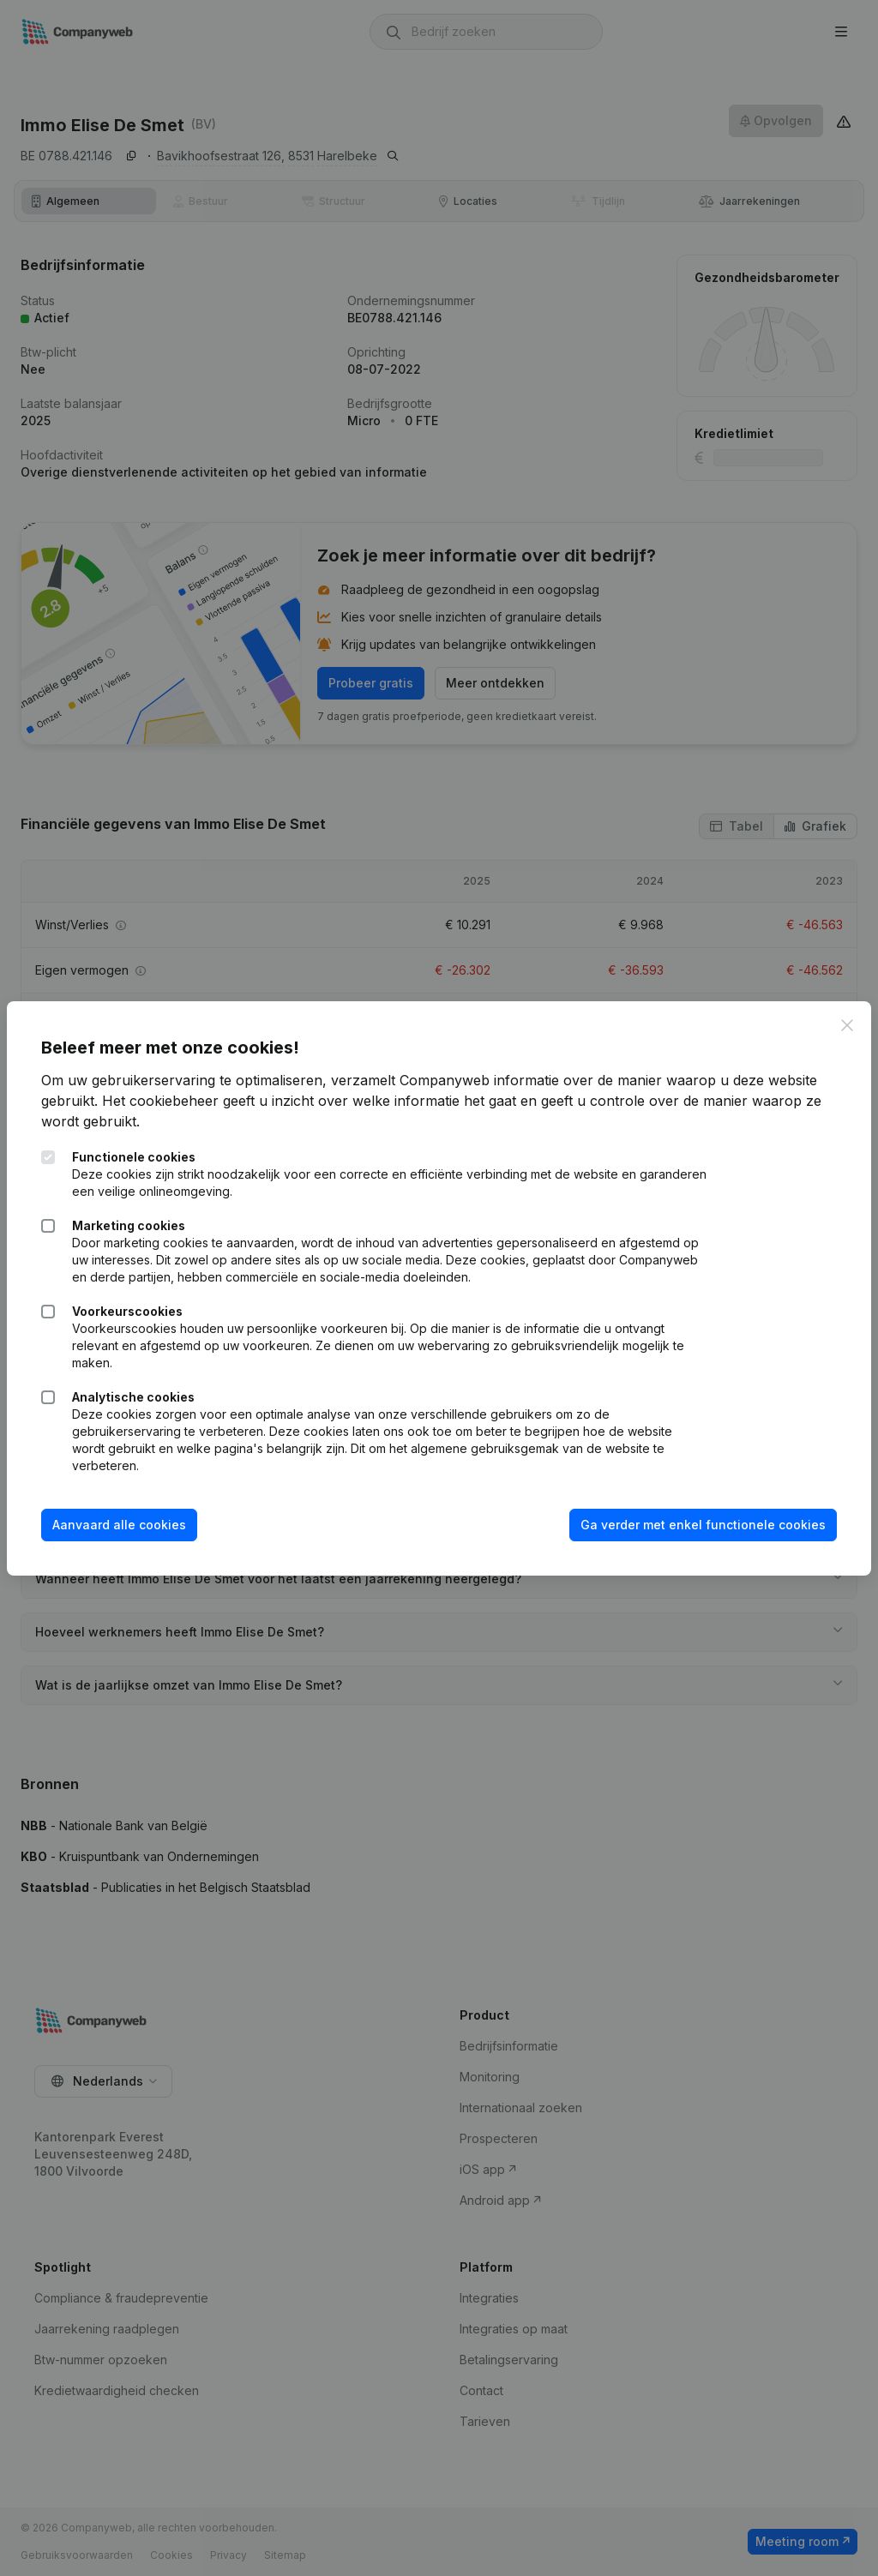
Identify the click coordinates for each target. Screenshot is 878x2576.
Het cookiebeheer (160, 1100)
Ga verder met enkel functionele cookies (703, 1524)
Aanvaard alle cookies (119, 1524)
